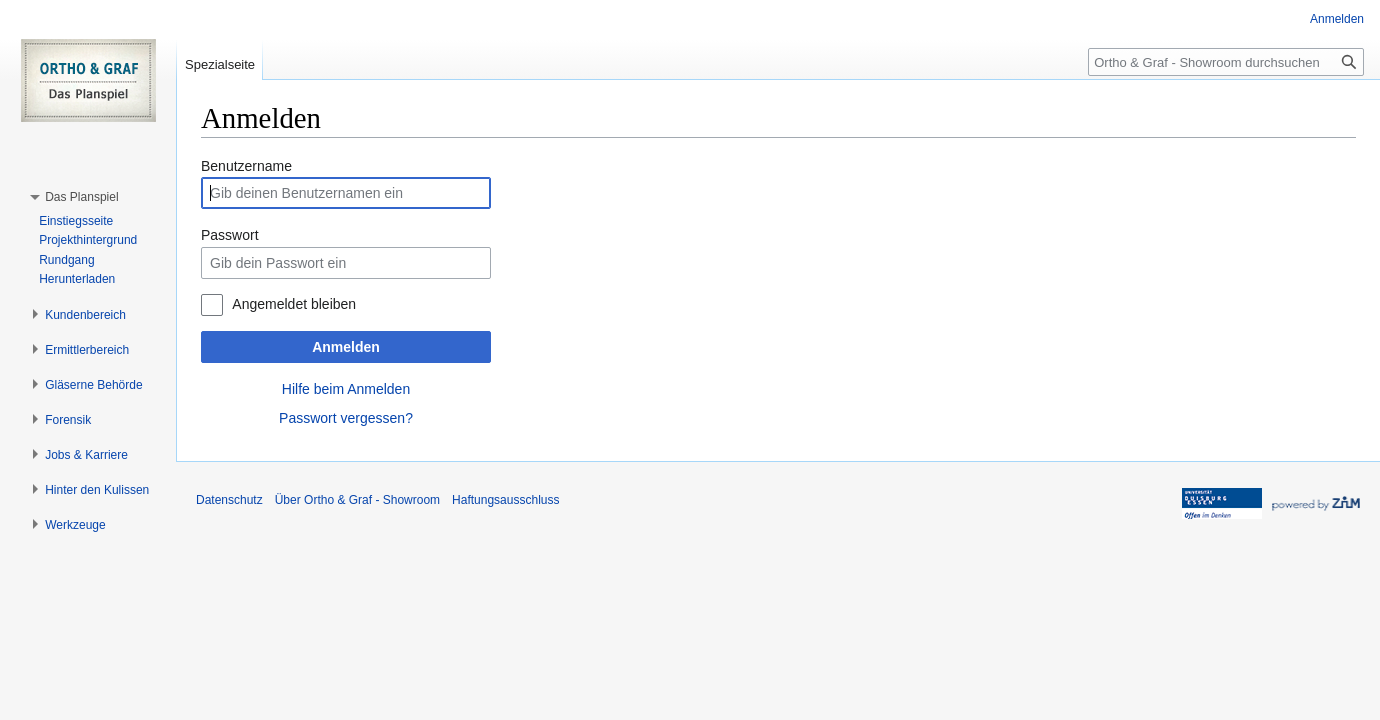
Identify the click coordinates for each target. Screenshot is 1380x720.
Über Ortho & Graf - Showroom (357, 500)
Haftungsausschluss (505, 500)
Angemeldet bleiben (294, 304)
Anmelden (346, 347)
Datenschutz (229, 500)
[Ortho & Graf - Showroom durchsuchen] (1226, 62)
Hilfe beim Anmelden (346, 389)
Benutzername (246, 166)
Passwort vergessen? (346, 418)
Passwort (230, 235)
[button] (81, 197)
